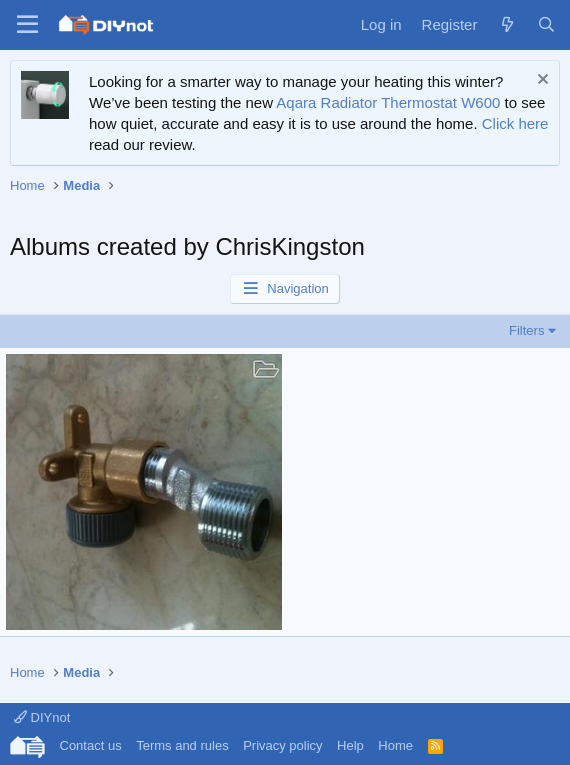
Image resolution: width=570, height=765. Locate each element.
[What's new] (506, 24)
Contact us (91, 745)
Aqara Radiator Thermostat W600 (388, 102)
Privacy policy (282, 745)
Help (350, 745)
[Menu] (27, 25)
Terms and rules (182, 745)
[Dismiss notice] (540, 81)
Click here (515, 123)
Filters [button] (526, 330)
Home (395, 745)
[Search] (546, 24)
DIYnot (42, 717)
